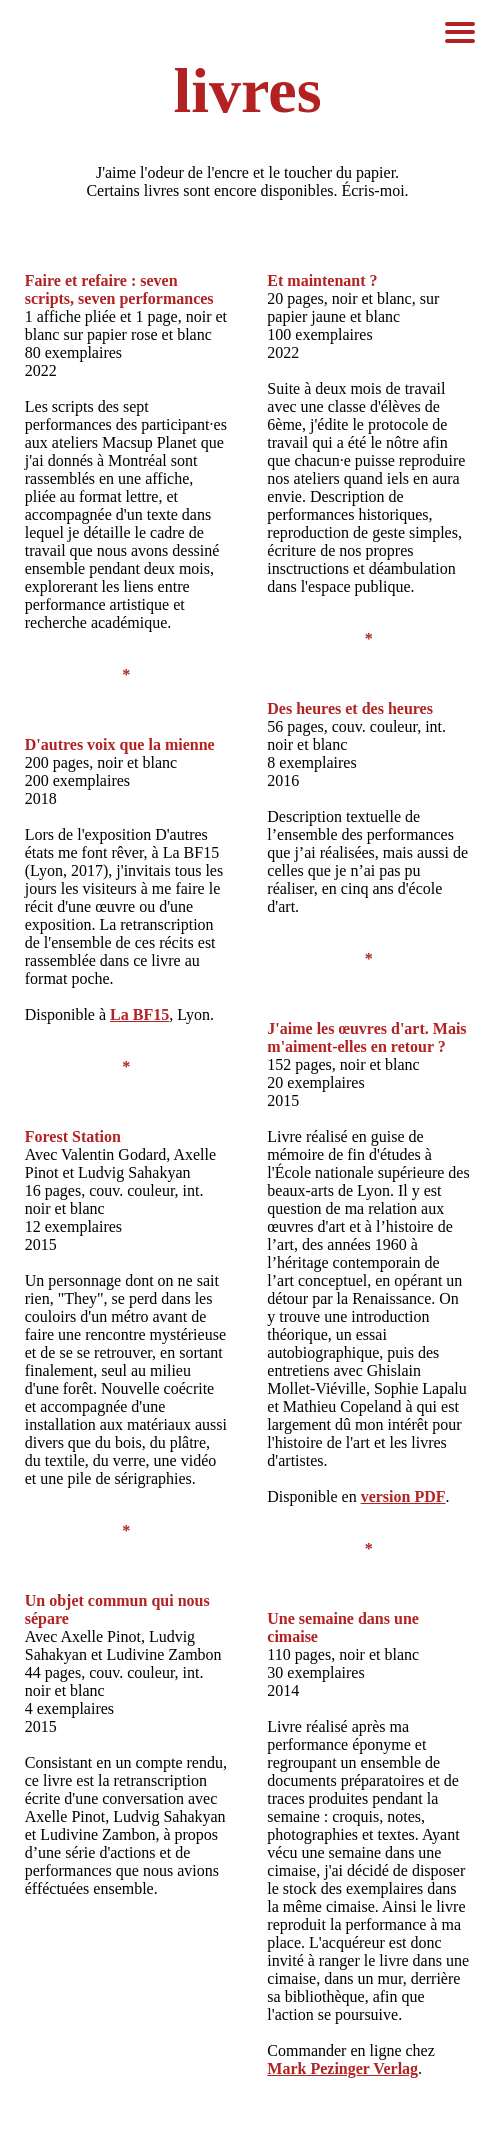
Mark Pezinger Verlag (342, 2068)
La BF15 (139, 1014)
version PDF (403, 1496)
